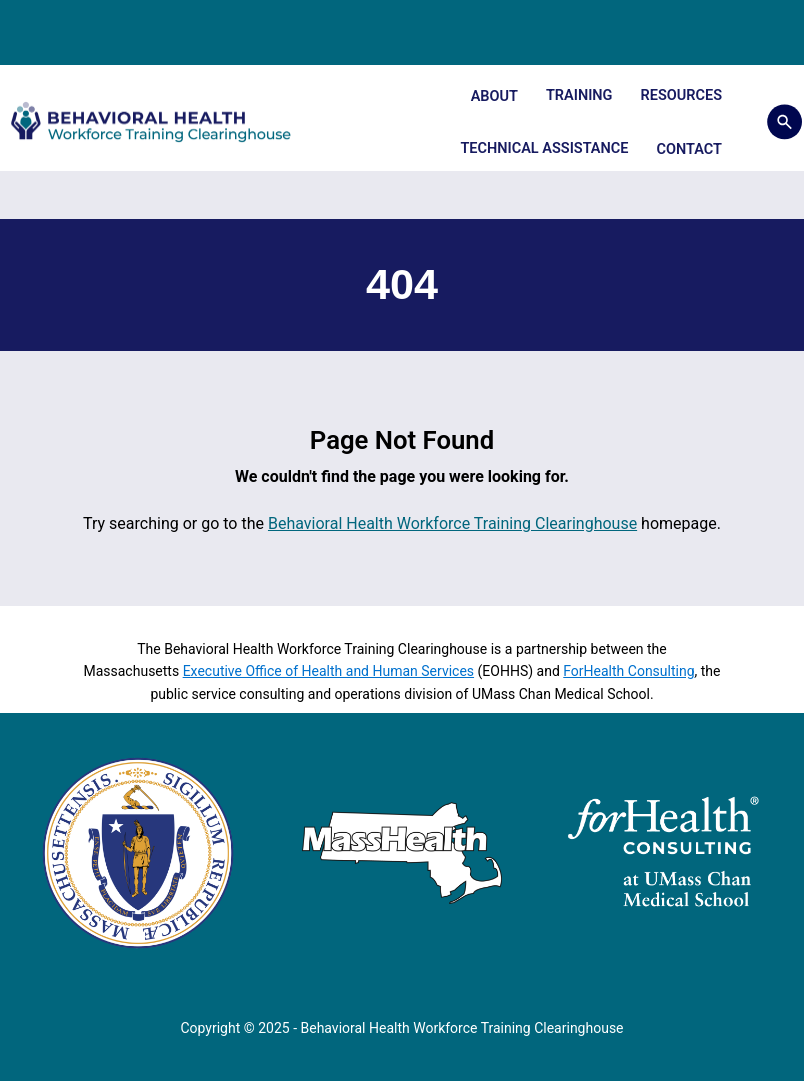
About (494, 96)
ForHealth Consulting (628, 671)
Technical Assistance (544, 148)
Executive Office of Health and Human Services (328, 671)
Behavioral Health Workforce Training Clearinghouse (452, 523)
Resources (681, 95)
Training (579, 95)
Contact (689, 149)
